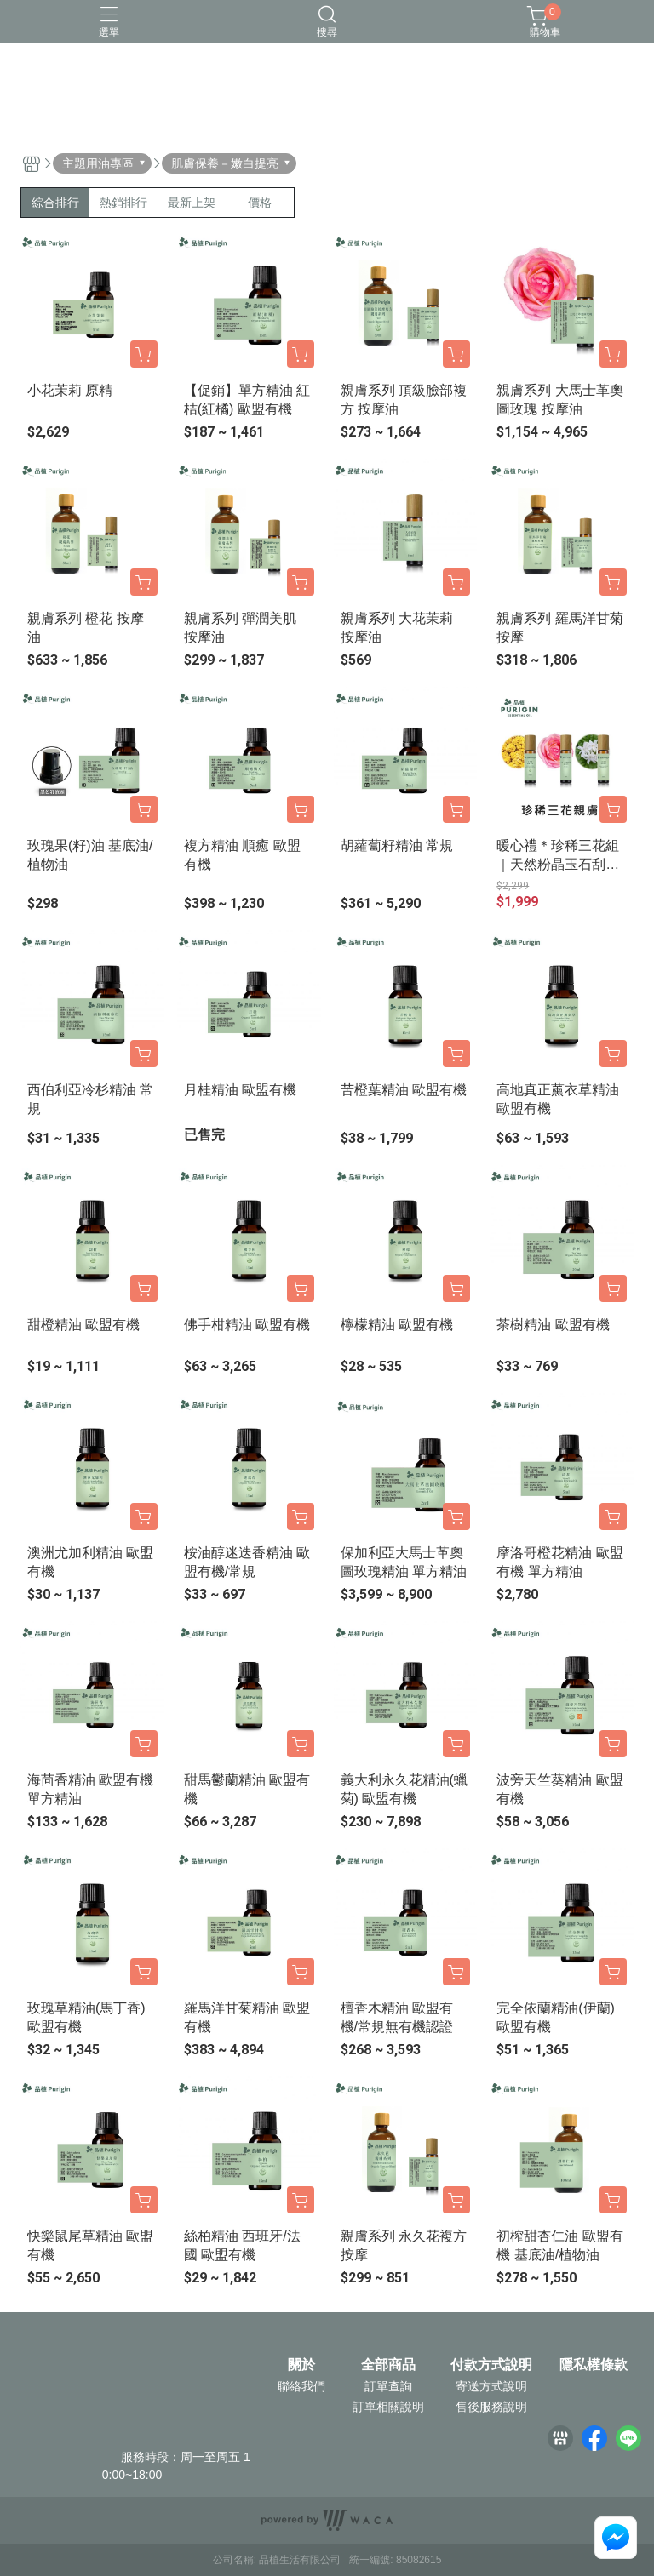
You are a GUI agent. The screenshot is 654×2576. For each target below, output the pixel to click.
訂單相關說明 (388, 2407)
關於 (301, 2365)
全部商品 (388, 2365)
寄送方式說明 (491, 2386)
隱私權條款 (593, 2365)
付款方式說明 (491, 2365)
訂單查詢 (388, 2386)
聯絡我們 (301, 2386)
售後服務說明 (491, 2407)
